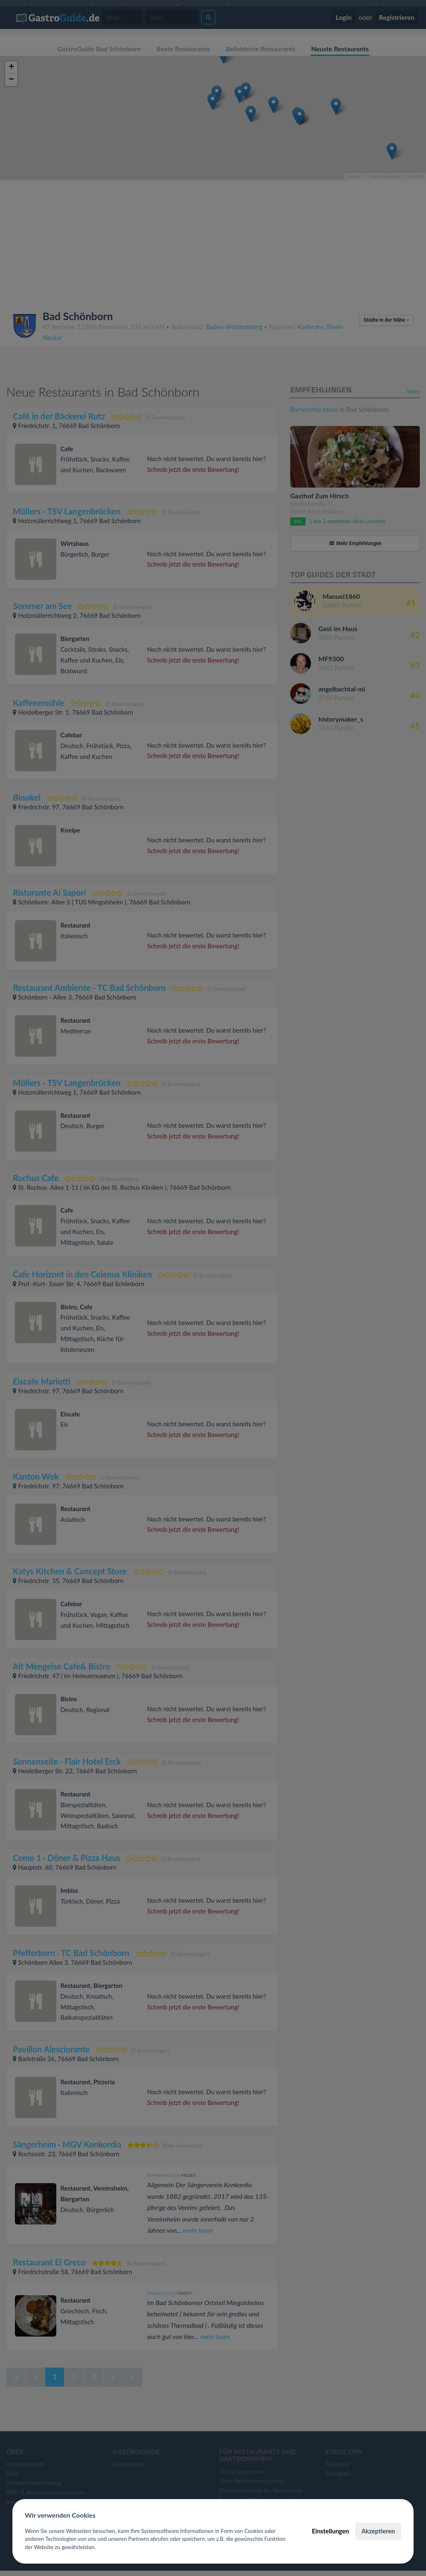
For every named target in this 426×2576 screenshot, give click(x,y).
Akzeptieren (378, 2531)
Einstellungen (330, 2531)
